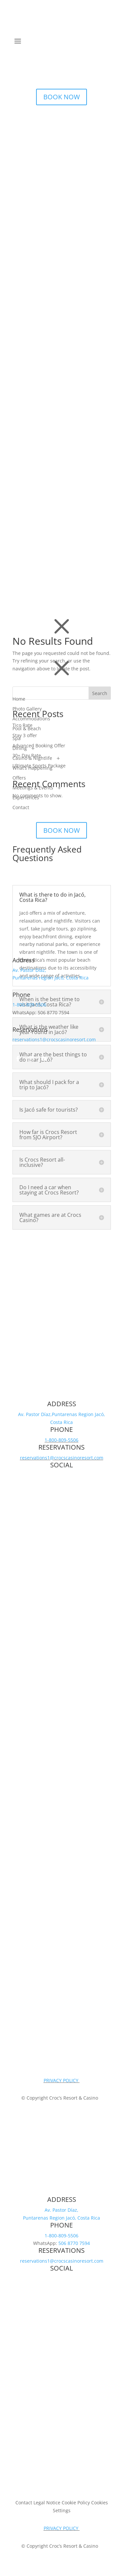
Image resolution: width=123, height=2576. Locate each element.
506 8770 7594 (74, 2243)
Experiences (25, 797)
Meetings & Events (32, 787)
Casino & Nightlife (32, 758)
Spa (16, 738)
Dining (19, 748)
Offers (19, 778)
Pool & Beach (26, 728)
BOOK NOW (61, 96)
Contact (20, 807)
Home (18, 699)
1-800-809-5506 (29, 1004)
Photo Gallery (27, 708)
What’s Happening (32, 768)
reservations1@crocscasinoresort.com (54, 1039)
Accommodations (31, 718)
